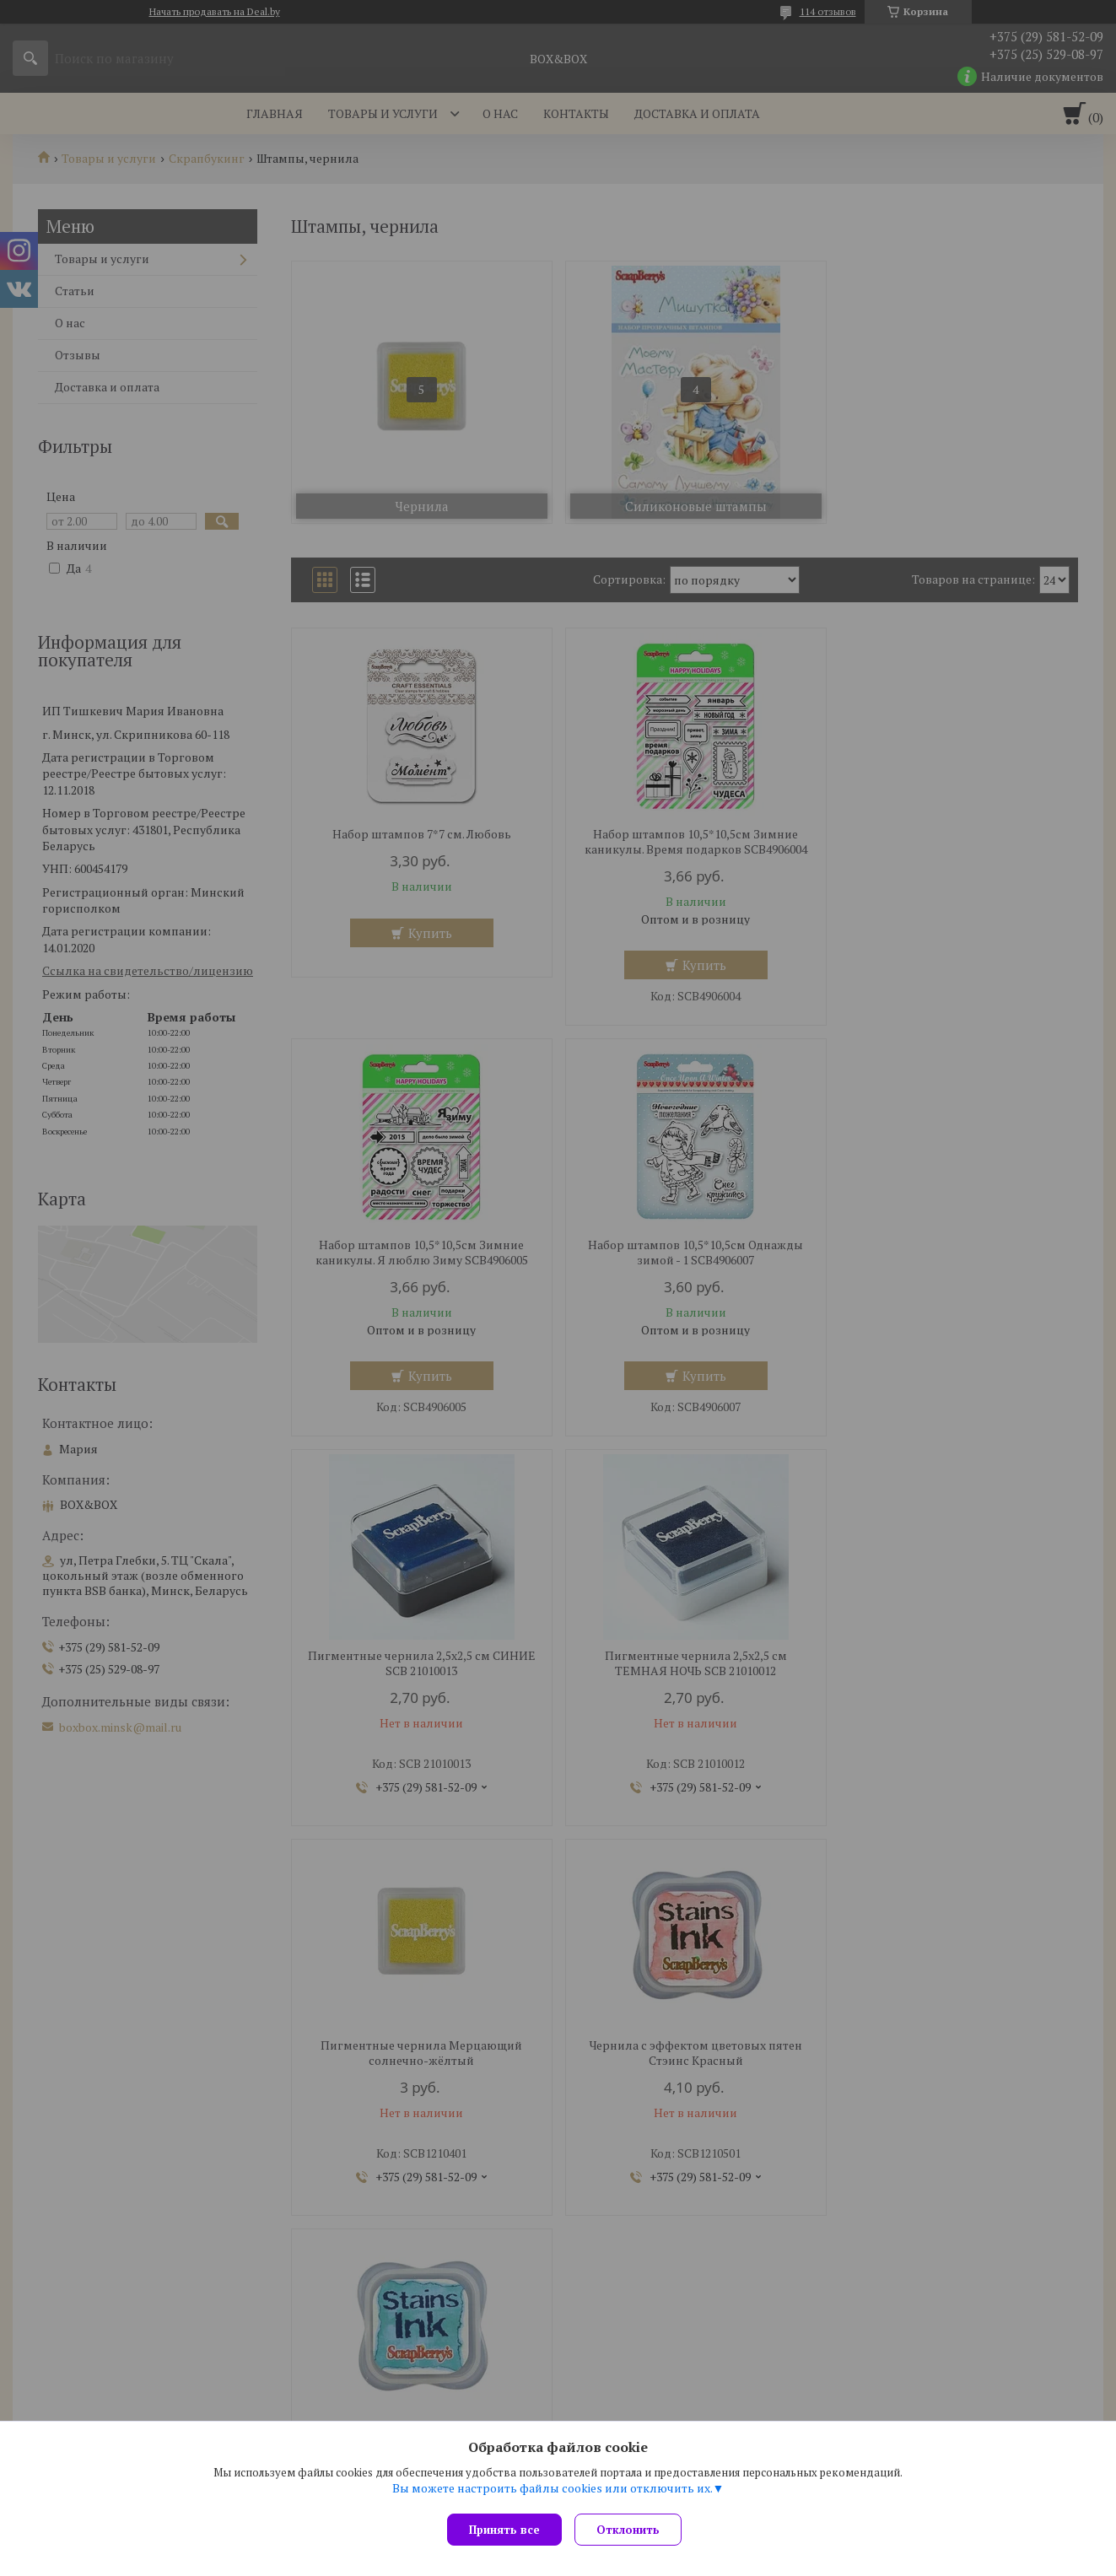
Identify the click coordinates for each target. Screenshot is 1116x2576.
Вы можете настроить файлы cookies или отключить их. (552, 2492)
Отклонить (632, 2529)
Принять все (504, 2529)
